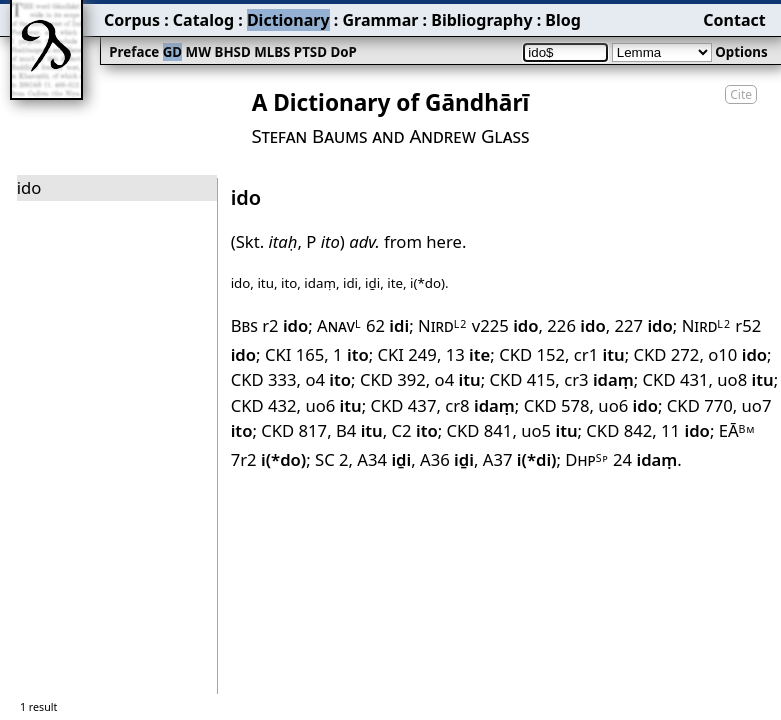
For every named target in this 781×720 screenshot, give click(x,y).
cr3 (599, 379)
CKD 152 (532, 354)
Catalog (203, 20)
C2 (415, 430)
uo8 (745, 379)
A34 (384, 459)
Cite (741, 94)
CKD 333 (264, 379)
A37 (520, 459)
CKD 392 (393, 379)
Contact (734, 20)
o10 (737, 354)
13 (468, 354)
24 (645, 459)
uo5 (549, 430)
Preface (134, 52)
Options (741, 52)
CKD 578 (557, 405)
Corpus (132, 20)
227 (643, 325)
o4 (328, 379)
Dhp (586, 459)
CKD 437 (404, 405)
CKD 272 (666, 354)
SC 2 (332, 459)
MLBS (272, 52)
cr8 (480, 405)
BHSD (233, 52)
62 (387, 325)
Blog (563, 20)
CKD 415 (522, 379)
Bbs (244, 325)
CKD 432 (264, 405)
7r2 (269, 459)
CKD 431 (676, 379)
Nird (442, 325)
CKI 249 (407, 354)
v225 (505, 325)
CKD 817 (294, 430)
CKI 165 (294, 354)
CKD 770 (700, 405)
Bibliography (481, 20)
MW (198, 52)
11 (685, 430)
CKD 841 (479, 430)
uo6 (333, 405)
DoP (343, 52)
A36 (447, 459)
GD (172, 52)
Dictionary (288, 20)
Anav (339, 325)
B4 (359, 430)
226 (576, 325)
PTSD (310, 52)
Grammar (380, 20)
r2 (285, 325)
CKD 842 (619, 430)
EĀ (737, 430)
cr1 (599, 354)
